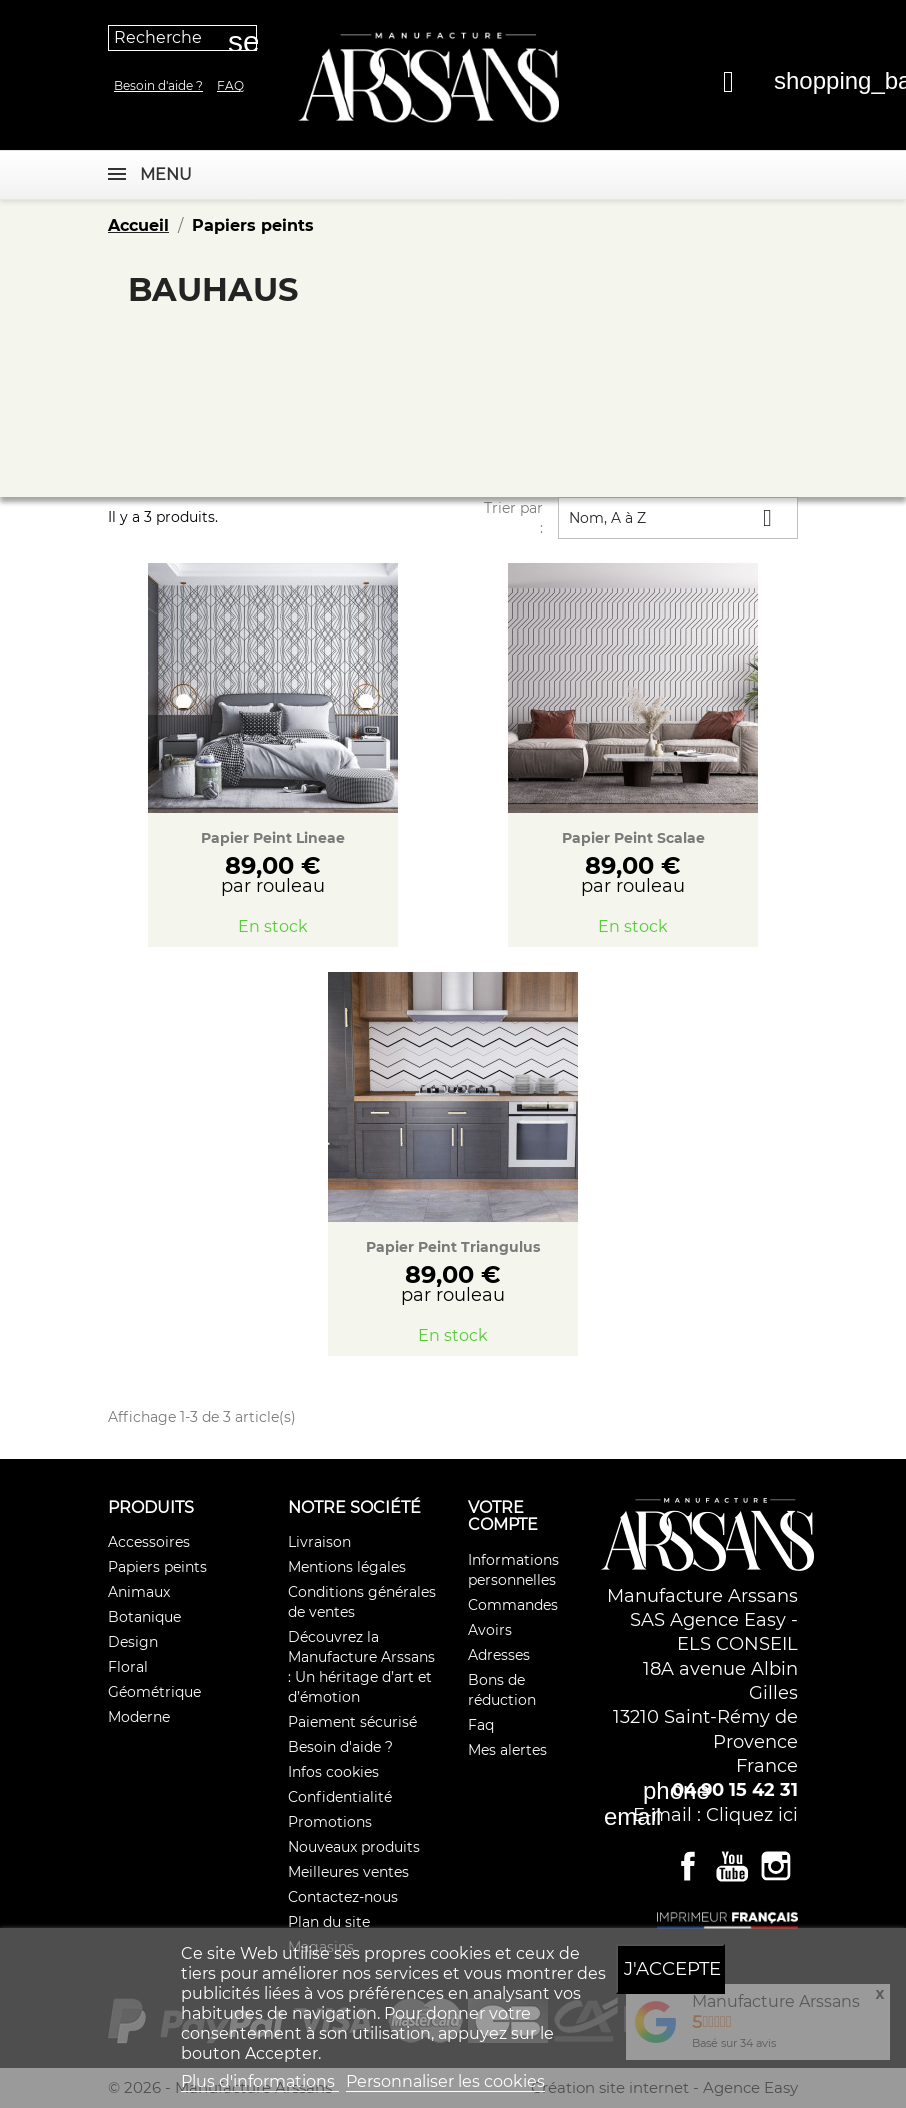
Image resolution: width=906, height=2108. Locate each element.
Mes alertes (507, 1750)
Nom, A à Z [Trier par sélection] (678, 517)
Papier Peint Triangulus (453, 1247)
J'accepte (672, 1968)
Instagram (776, 1866)
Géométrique (154, 1692)
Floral (128, 1667)
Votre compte (503, 1516)
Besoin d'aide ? (158, 85)
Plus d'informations (260, 2081)
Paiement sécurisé (352, 1722)
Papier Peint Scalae (633, 838)
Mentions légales (347, 1567)
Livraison (319, 1542)
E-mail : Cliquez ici (715, 1815)
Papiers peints (157, 1567)
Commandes (513, 1605)
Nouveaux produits (354, 1847)
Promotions (330, 1822)
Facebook (688, 1866)
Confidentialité (340, 1797)
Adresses (499, 1655)
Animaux (139, 1592)
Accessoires (149, 1542)
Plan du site (329, 1922)
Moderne (139, 1717)
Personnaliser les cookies (445, 2081)
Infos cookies (333, 1772)
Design (133, 1642)
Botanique (144, 1617)
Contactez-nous (343, 1897)
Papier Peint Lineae (273, 838)
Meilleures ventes (348, 1872)
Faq (230, 85)
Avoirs (490, 1630)
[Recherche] (182, 38)
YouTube (732, 1866)
